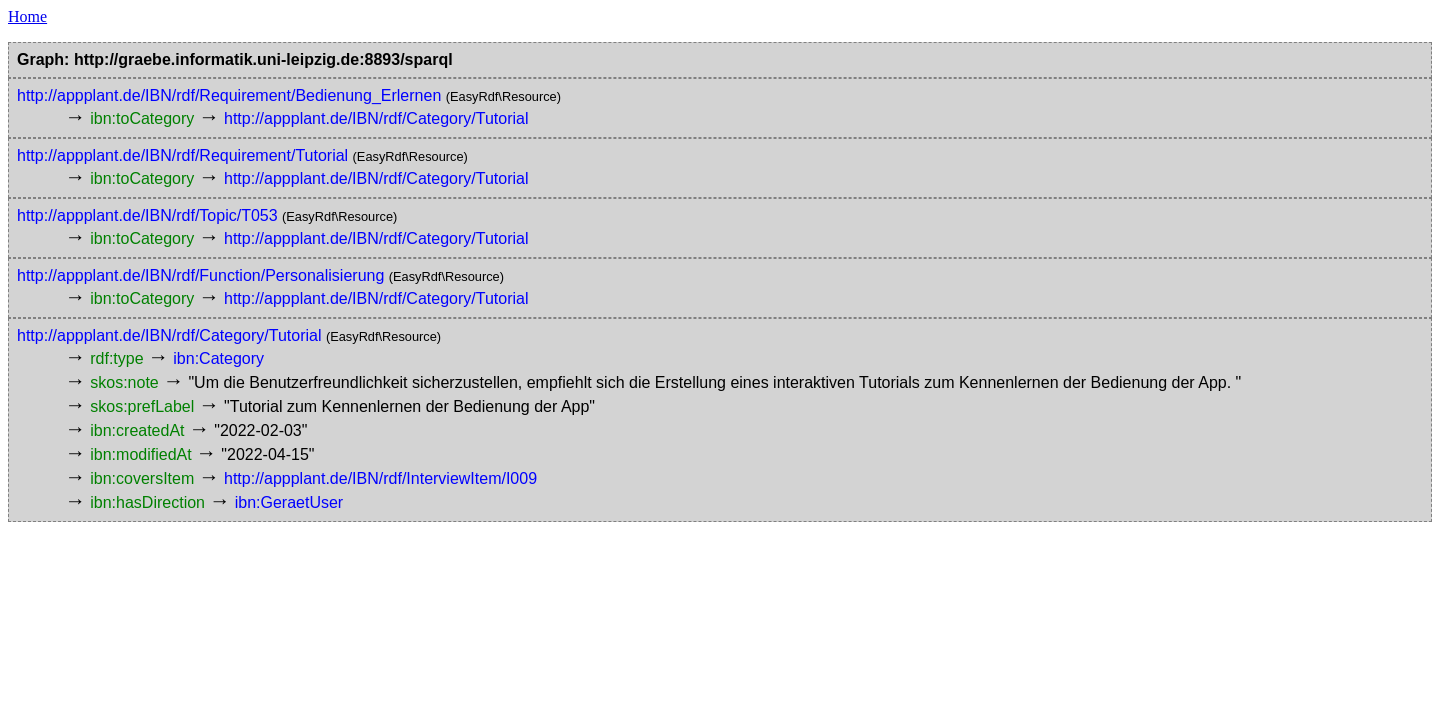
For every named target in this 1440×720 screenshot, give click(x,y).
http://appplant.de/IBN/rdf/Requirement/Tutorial (182, 155)
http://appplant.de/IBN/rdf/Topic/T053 (147, 215)
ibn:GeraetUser (289, 502)
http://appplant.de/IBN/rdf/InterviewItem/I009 (380, 478)
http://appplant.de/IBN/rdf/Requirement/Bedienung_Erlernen (229, 95)
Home (27, 16)
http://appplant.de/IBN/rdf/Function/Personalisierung (200, 275)
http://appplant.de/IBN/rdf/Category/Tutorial (376, 118)
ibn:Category (218, 358)
